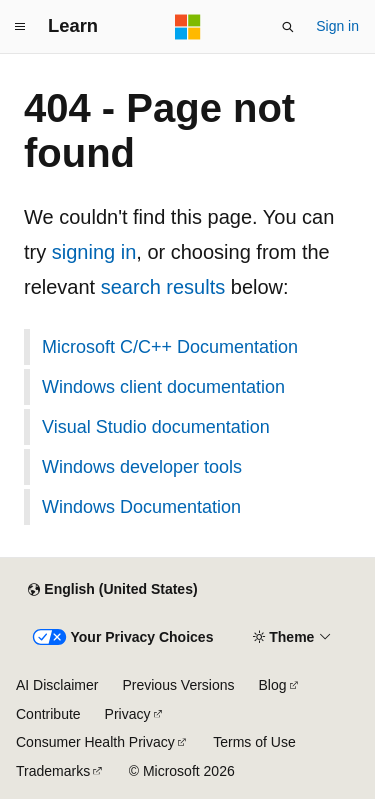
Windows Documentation (141, 507)
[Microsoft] (188, 27)
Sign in (337, 26)
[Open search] (288, 27)
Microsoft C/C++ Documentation (170, 347)
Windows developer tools (142, 467)
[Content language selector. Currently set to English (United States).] (112, 590)
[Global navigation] (20, 27)
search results (163, 287)
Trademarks (53, 771)
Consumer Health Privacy (95, 742)
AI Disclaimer (57, 685)
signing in (94, 252)
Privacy (128, 714)
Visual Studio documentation (156, 427)
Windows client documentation (163, 387)
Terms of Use (254, 742)
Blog (273, 685)
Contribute (48, 714)
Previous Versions (178, 685)
